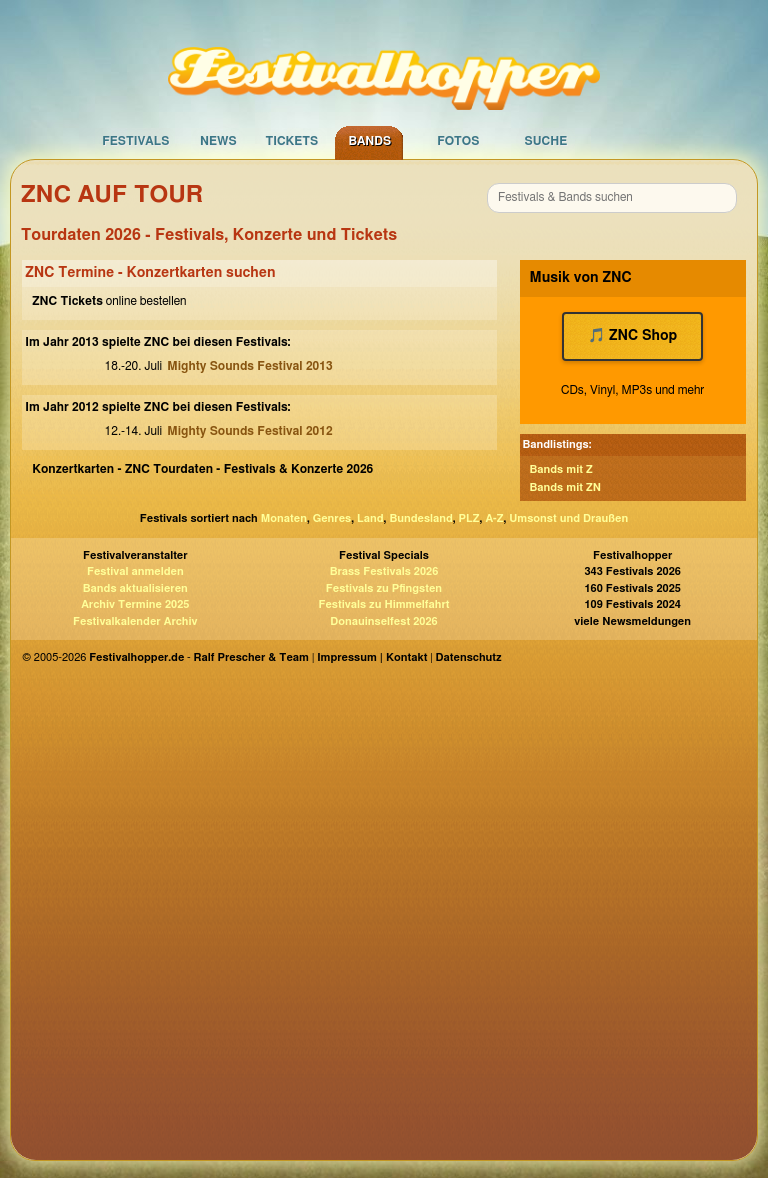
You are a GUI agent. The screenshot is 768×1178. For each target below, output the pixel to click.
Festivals (135, 141)
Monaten (284, 518)
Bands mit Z (561, 469)
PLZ (469, 518)
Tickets (291, 141)
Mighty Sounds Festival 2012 (249, 431)
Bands (369, 141)
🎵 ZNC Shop (632, 336)
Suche (545, 141)
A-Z (494, 518)
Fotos (458, 141)
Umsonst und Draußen (568, 518)
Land (370, 518)
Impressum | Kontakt (372, 657)
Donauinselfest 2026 (383, 621)
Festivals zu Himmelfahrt (383, 604)
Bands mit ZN (565, 487)
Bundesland (420, 518)
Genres (332, 518)
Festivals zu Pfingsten (384, 588)
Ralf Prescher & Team (251, 657)
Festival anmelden (135, 571)
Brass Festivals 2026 (384, 571)
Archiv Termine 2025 (135, 604)
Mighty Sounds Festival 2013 (249, 366)
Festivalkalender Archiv (135, 621)
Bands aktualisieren (135, 588)
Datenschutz (469, 657)
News (218, 141)
